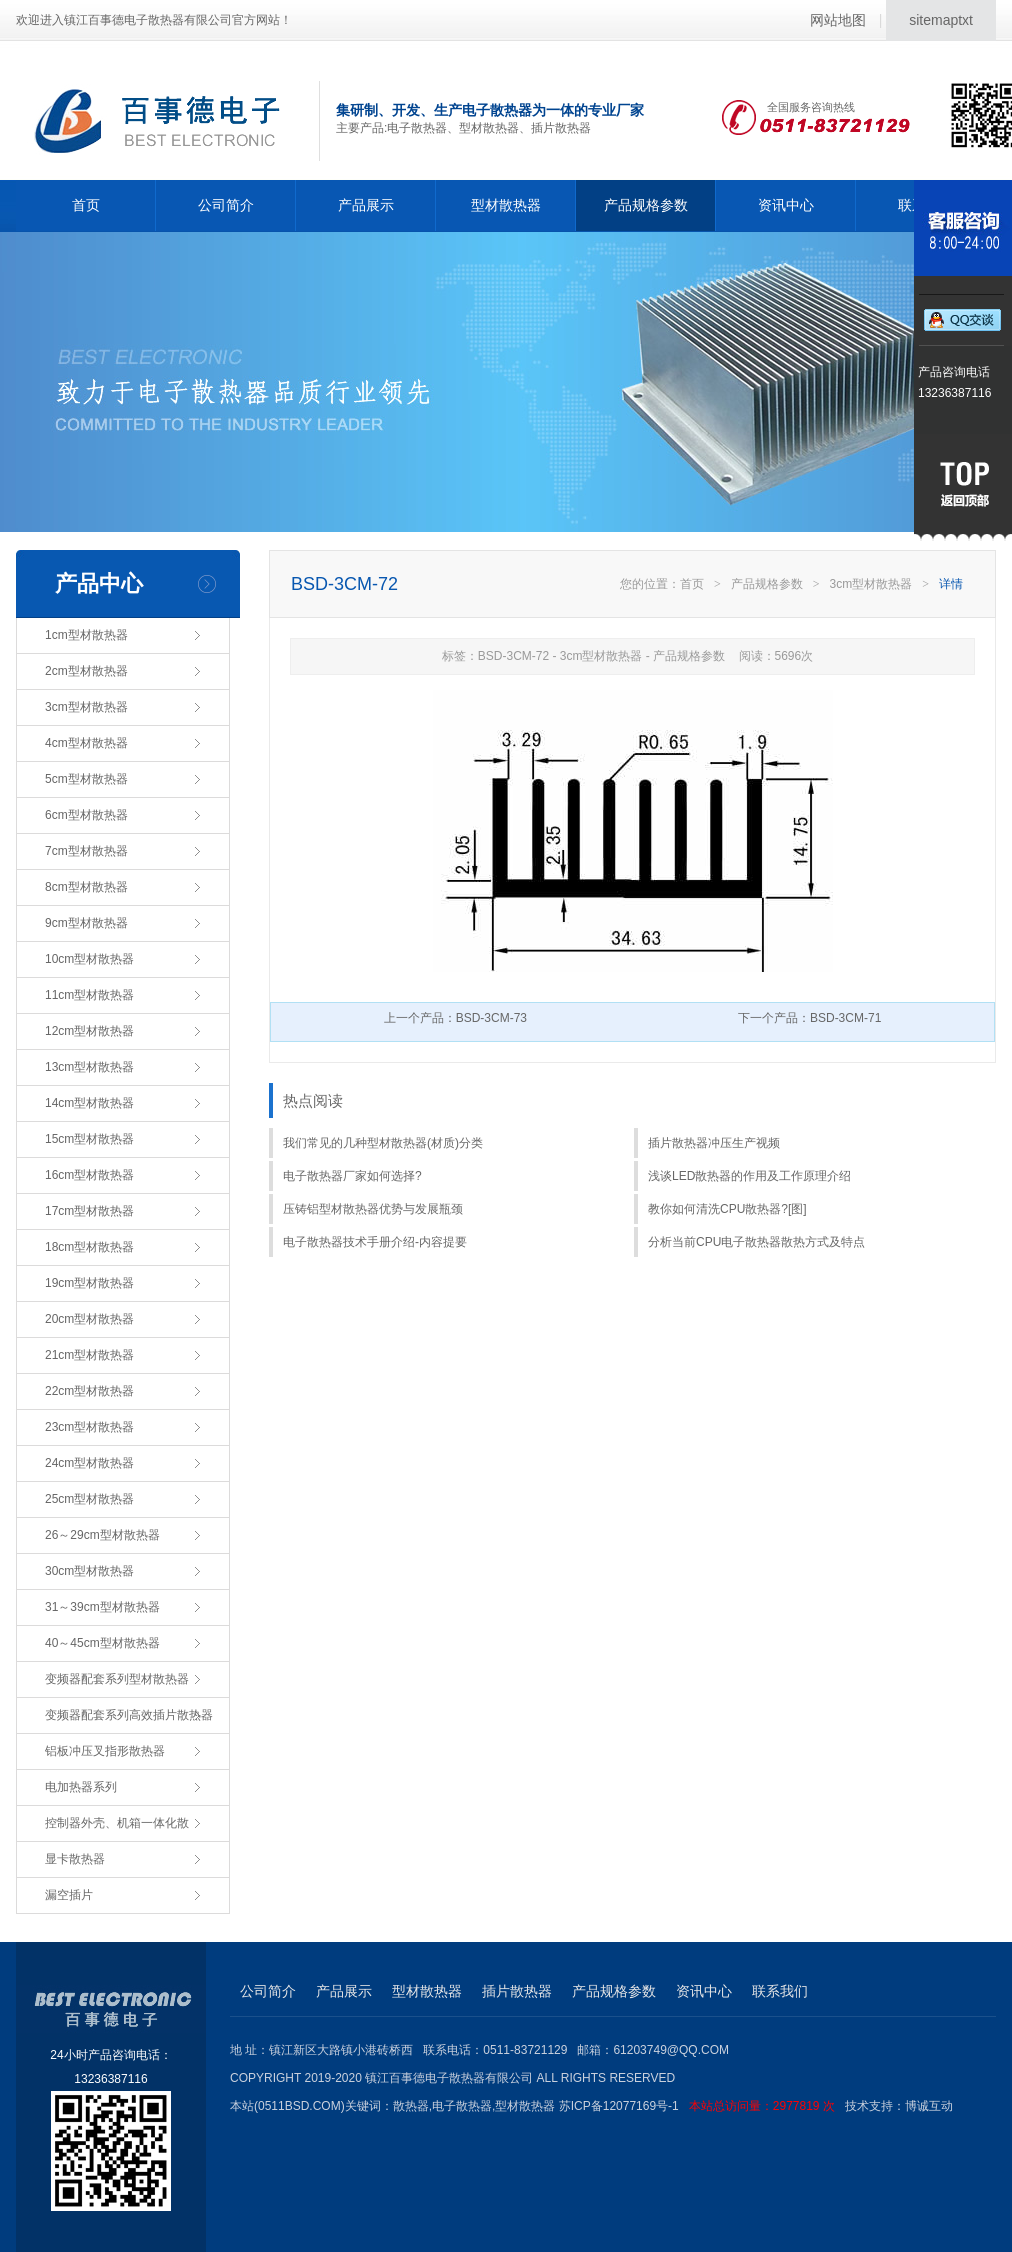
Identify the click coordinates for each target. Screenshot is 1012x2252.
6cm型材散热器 (86, 815)
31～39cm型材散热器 (102, 1607)
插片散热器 (517, 1991)
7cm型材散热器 (86, 851)
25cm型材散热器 (89, 1499)
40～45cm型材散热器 (102, 1643)
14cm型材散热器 (89, 1103)
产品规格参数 (646, 205)
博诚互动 (929, 2106)
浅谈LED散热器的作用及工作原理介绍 (749, 1176)
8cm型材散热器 (86, 887)
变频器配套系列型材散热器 (117, 1679)
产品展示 (366, 205)
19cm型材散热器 (89, 1283)
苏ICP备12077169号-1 (702, 2106)
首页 (86, 205)
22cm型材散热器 (89, 1391)
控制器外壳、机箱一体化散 (117, 1823)
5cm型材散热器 (86, 779)
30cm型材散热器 (89, 1571)
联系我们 (780, 1991)
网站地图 (838, 20)
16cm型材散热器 (89, 1175)
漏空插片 (69, 1895)
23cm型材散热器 (89, 1427)
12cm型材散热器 (89, 1031)
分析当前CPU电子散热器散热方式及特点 (756, 1242)
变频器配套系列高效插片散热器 (129, 1715)
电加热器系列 (81, 1787)
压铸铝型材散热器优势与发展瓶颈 (373, 1209)
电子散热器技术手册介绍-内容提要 (375, 1242)
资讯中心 (786, 205)
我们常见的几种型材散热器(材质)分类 (383, 1143)
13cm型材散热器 (89, 1067)
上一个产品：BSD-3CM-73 (455, 1018)
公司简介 (226, 205)
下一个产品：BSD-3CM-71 (809, 1018)
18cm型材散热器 (89, 1247)
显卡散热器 (75, 1859)
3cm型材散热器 (86, 707)
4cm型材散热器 (86, 743)
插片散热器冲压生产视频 (714, 1143)
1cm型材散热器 (86, 635)
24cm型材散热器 (89, 1463)
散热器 (411, 2106)
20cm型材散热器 (89, 1319)
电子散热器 (462, 2106)
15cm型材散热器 (89, 1139)
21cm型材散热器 (89, 1355)
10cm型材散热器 (89, 959)
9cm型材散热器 (86, 923)
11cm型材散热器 (89, 995)
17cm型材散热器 (89, 1211)
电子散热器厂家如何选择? (352, 1176)
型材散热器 (506, 205)
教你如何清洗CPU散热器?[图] (727, 1209)
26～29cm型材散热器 (102, 1535)
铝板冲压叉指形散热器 (105, 1751)
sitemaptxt (941, 20)
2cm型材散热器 (86, 671)
